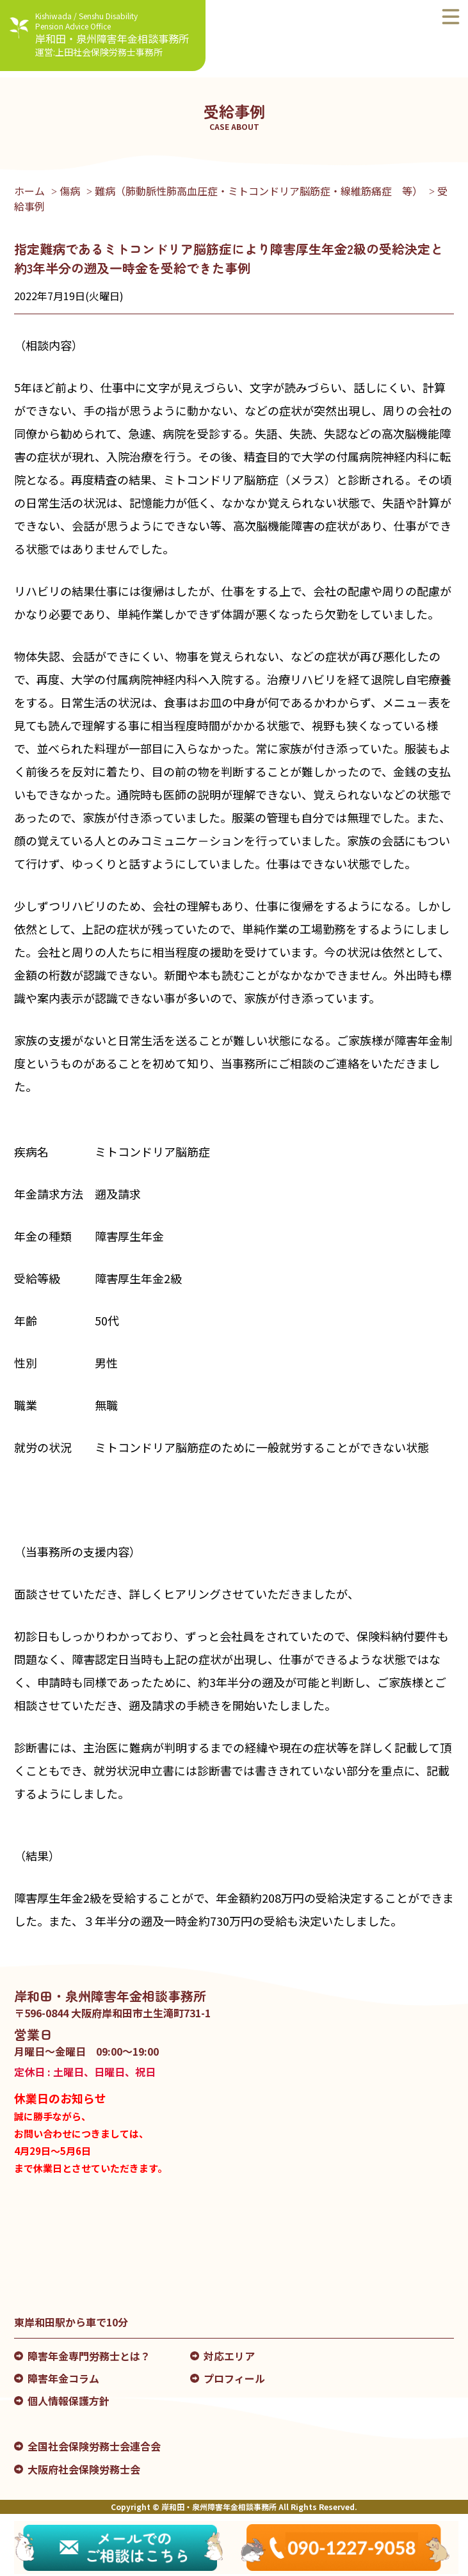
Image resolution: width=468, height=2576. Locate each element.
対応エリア (229, 2356)
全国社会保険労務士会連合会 (94, 2446)
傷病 (70, 190)
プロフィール (234, 2378)
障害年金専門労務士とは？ (89, 2356)
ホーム (29, 190)
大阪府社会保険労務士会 (84, 2469)
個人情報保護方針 (68, 2400)
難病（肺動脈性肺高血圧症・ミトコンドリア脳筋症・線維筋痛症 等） (259, 190)
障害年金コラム (63, 2378)
